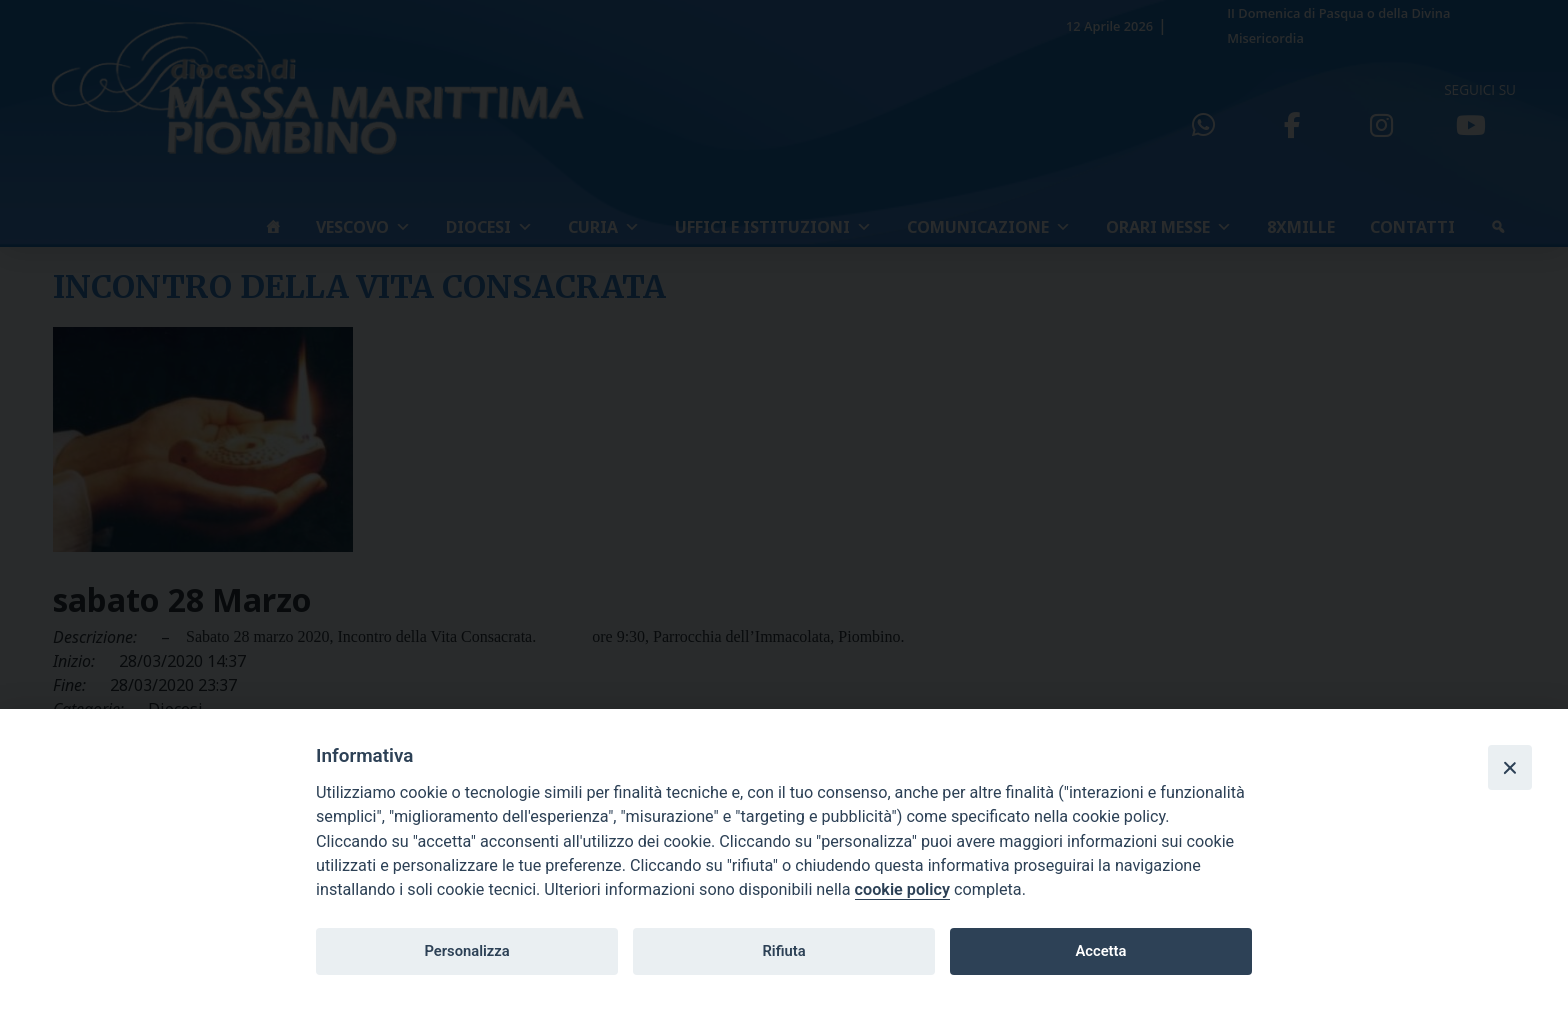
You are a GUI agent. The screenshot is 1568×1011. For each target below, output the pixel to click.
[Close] (1510, 767)
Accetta (1100, 951)
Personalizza (466, 951)
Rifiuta (783, 951)
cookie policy (902, 889)
